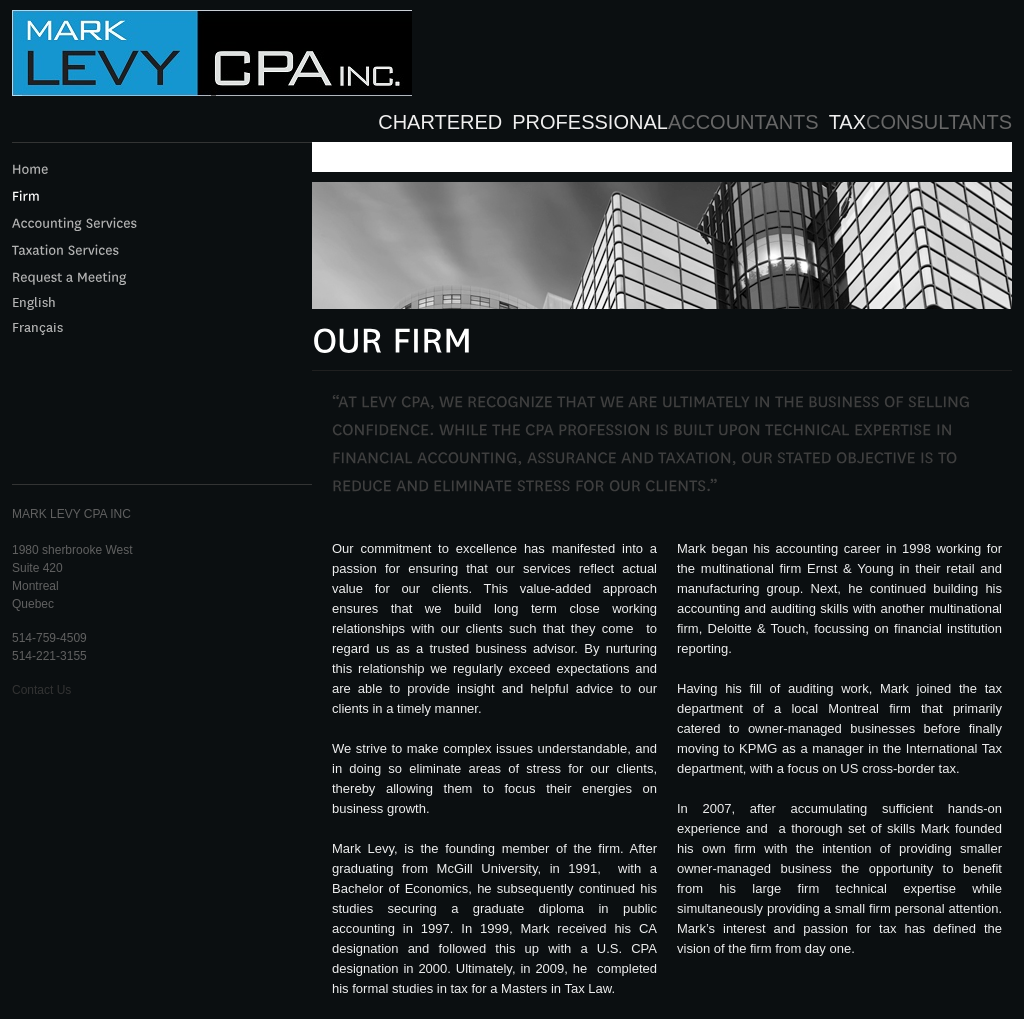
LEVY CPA (212, 63)
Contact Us (41, 690)
